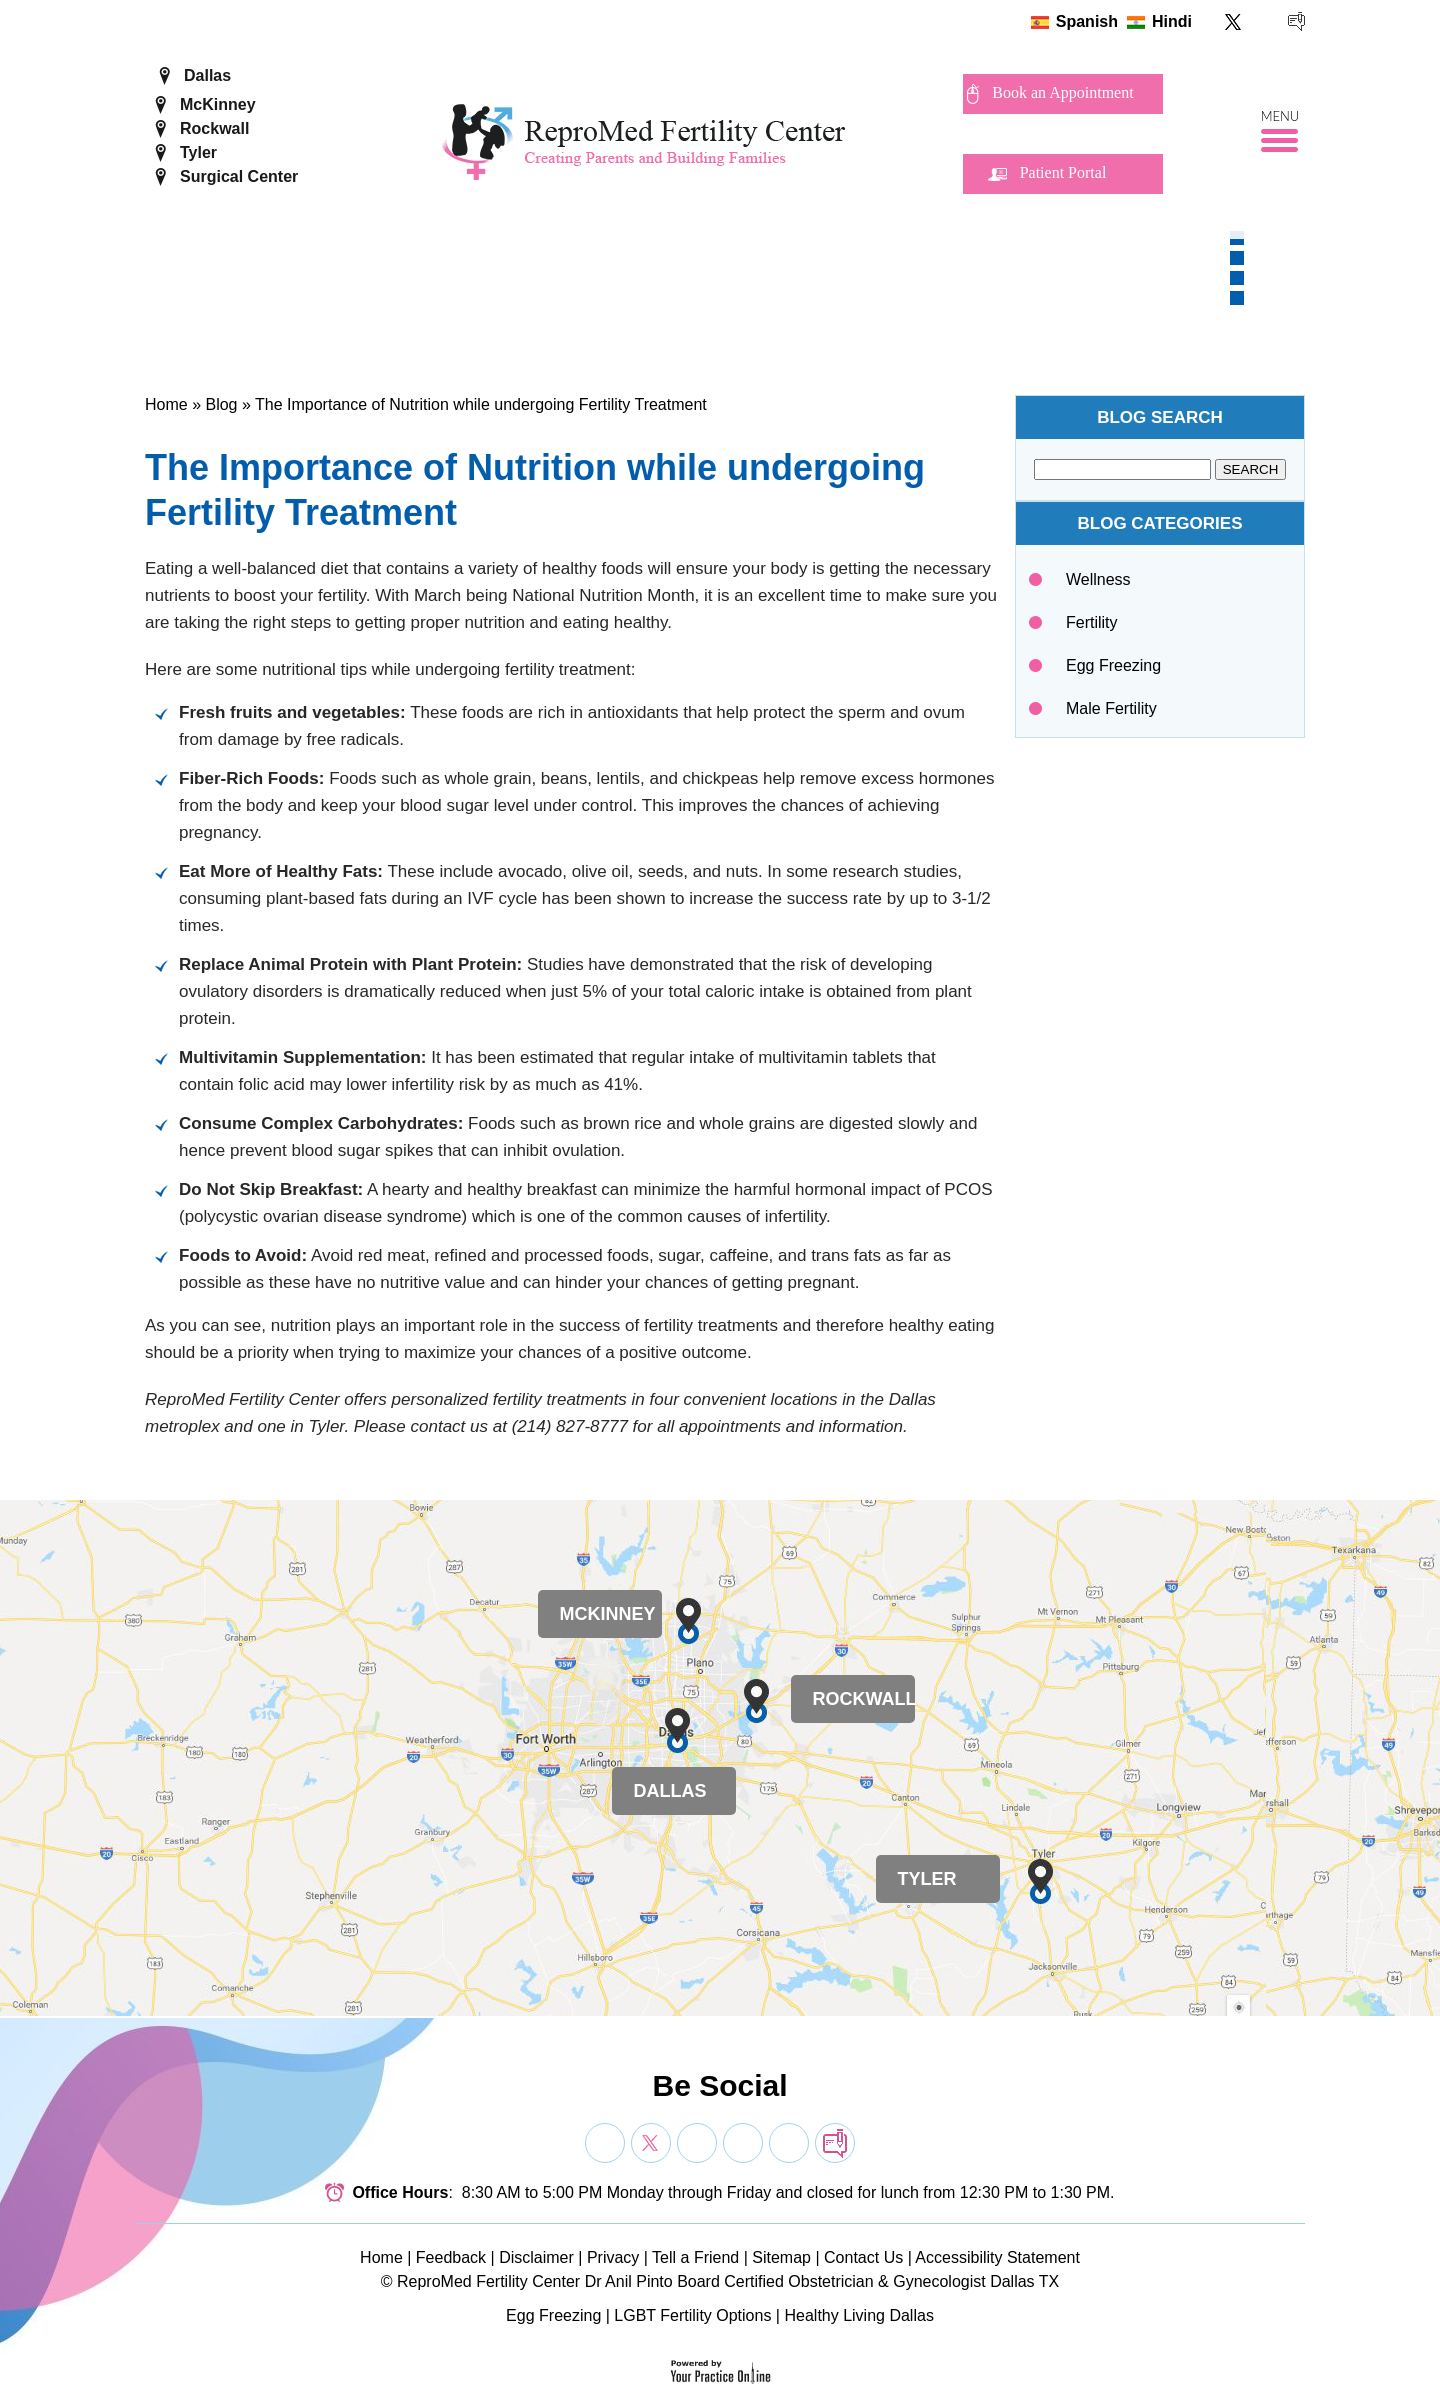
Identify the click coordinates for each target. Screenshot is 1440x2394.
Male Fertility (1111, 708)
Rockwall (214, 128)
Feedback (451, 2257)
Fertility (1092, 622)
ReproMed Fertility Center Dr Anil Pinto (535, 2281)
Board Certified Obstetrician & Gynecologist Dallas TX (868, 2281)
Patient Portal (1063, 172)
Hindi (1172, 21)
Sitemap (781, 2257)
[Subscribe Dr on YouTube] (697, 2143)
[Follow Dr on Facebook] (605, 2143)
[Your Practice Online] (720, 2370)
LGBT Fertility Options (692, 2315)
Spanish (1087, 21)
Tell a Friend (695, 2257)
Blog (221, 404)
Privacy (613, 2257)
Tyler (198, 152)
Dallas (207, 75)
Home (166, 404)
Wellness (1098, 579)
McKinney (218, 104)
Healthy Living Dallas (858, 2315)
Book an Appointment (1062, 92)
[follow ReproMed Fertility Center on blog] (1296, 21)
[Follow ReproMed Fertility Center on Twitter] (1233, 21)
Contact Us (863, 2257)
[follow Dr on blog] (835, 2143)
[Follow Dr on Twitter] (651, 2143)
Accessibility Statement (997, 2257)
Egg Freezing (1113, 665)
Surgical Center (239, 176)
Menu (1280, 117)
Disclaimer (536, 2257)
